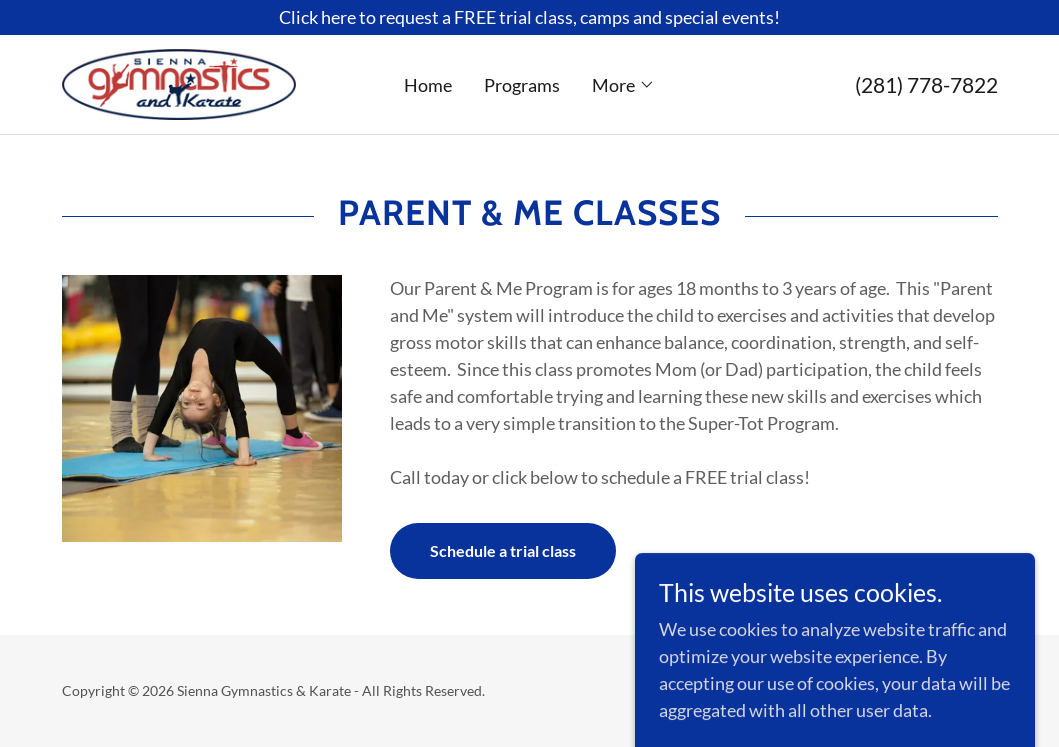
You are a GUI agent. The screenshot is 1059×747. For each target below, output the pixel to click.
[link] (179, 82)
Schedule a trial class (503, 550)
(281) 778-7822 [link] (926, 84)
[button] (623, 85)
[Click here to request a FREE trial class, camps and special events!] (529, 17)
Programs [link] (522, 85)
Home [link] (428, 85)
